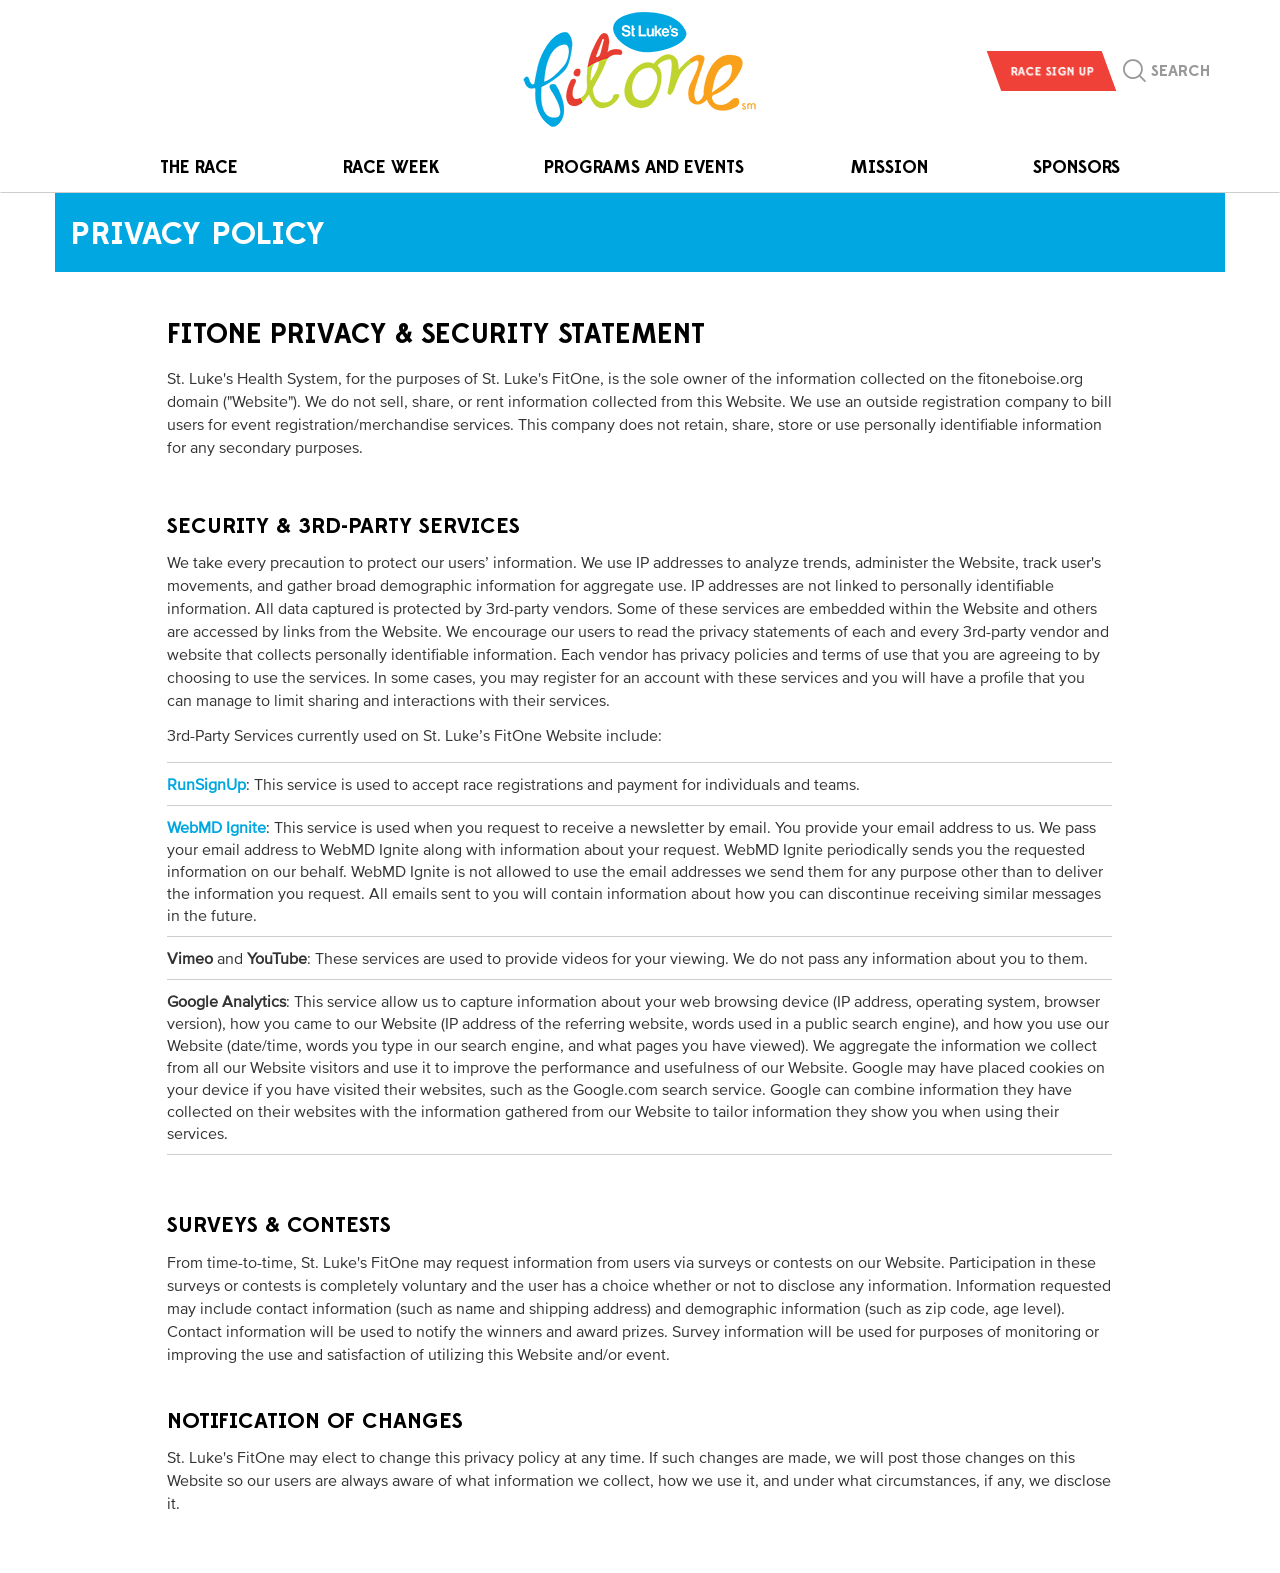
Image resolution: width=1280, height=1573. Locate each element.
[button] (1166, 76)
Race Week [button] (391, 167)
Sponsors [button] (1076, 167)
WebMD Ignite (216, 827)
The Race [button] (199, 167)
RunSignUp (206, 784)
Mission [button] (889, 167)
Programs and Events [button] (644, 167)
